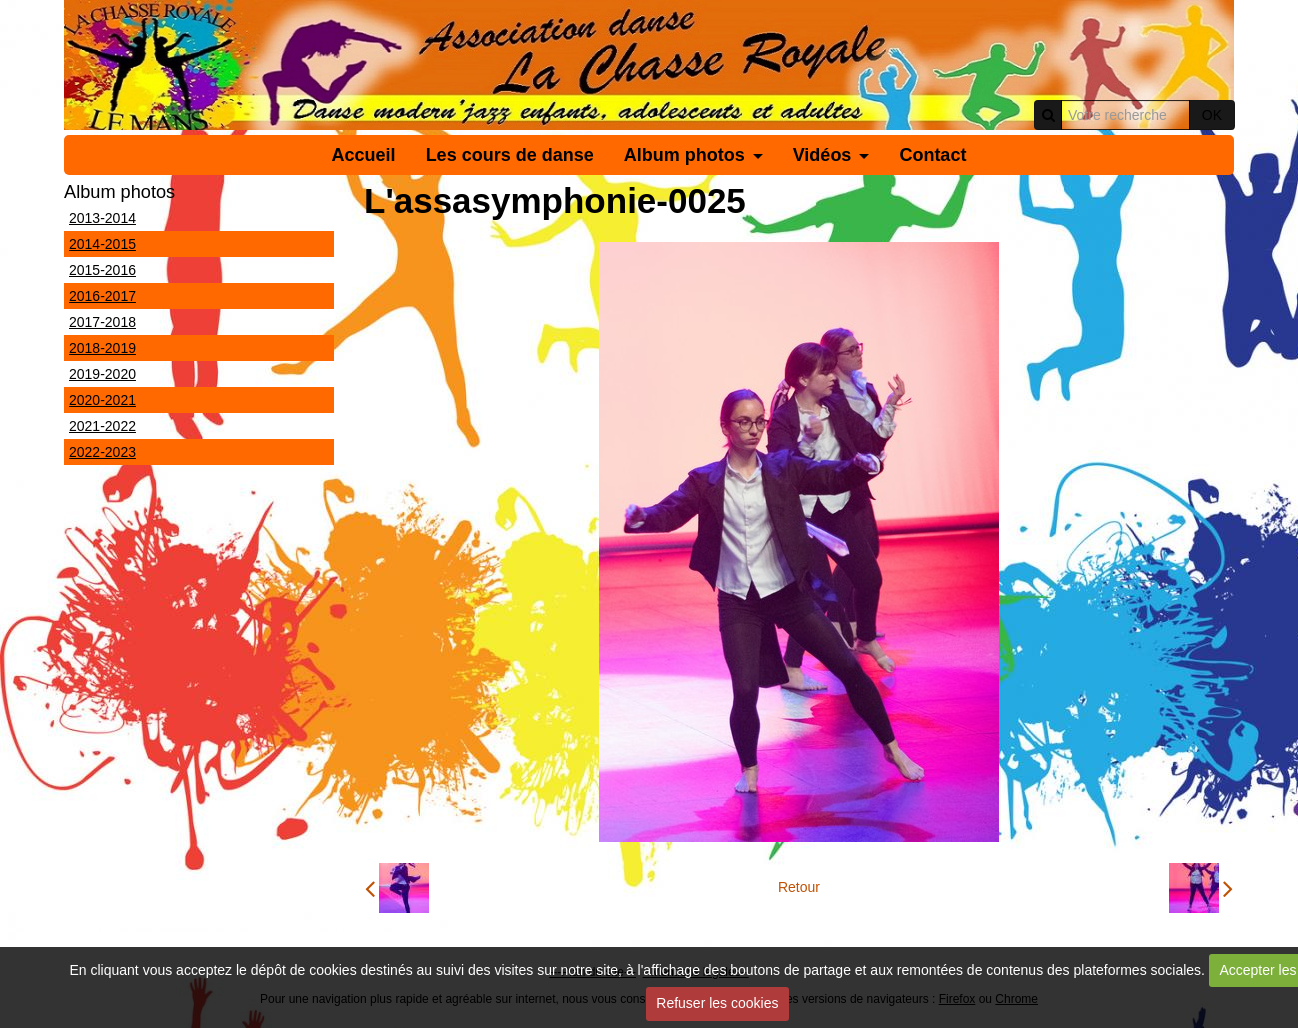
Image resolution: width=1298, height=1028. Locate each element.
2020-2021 (102, 400)
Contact (932, 155)
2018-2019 (102, 348)
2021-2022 (102, 426)
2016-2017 (102, 296)
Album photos (684, 155)
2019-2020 (102, 374)
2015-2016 (102, 270)
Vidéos (822, 155)
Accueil (364, 155)
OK (1212, 115)
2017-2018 (102, 322)
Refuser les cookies (717, 1003)
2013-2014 (102, 218)
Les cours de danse (510, 155)
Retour (799, 887)
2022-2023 (102, 452)
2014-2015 (102, 244)
